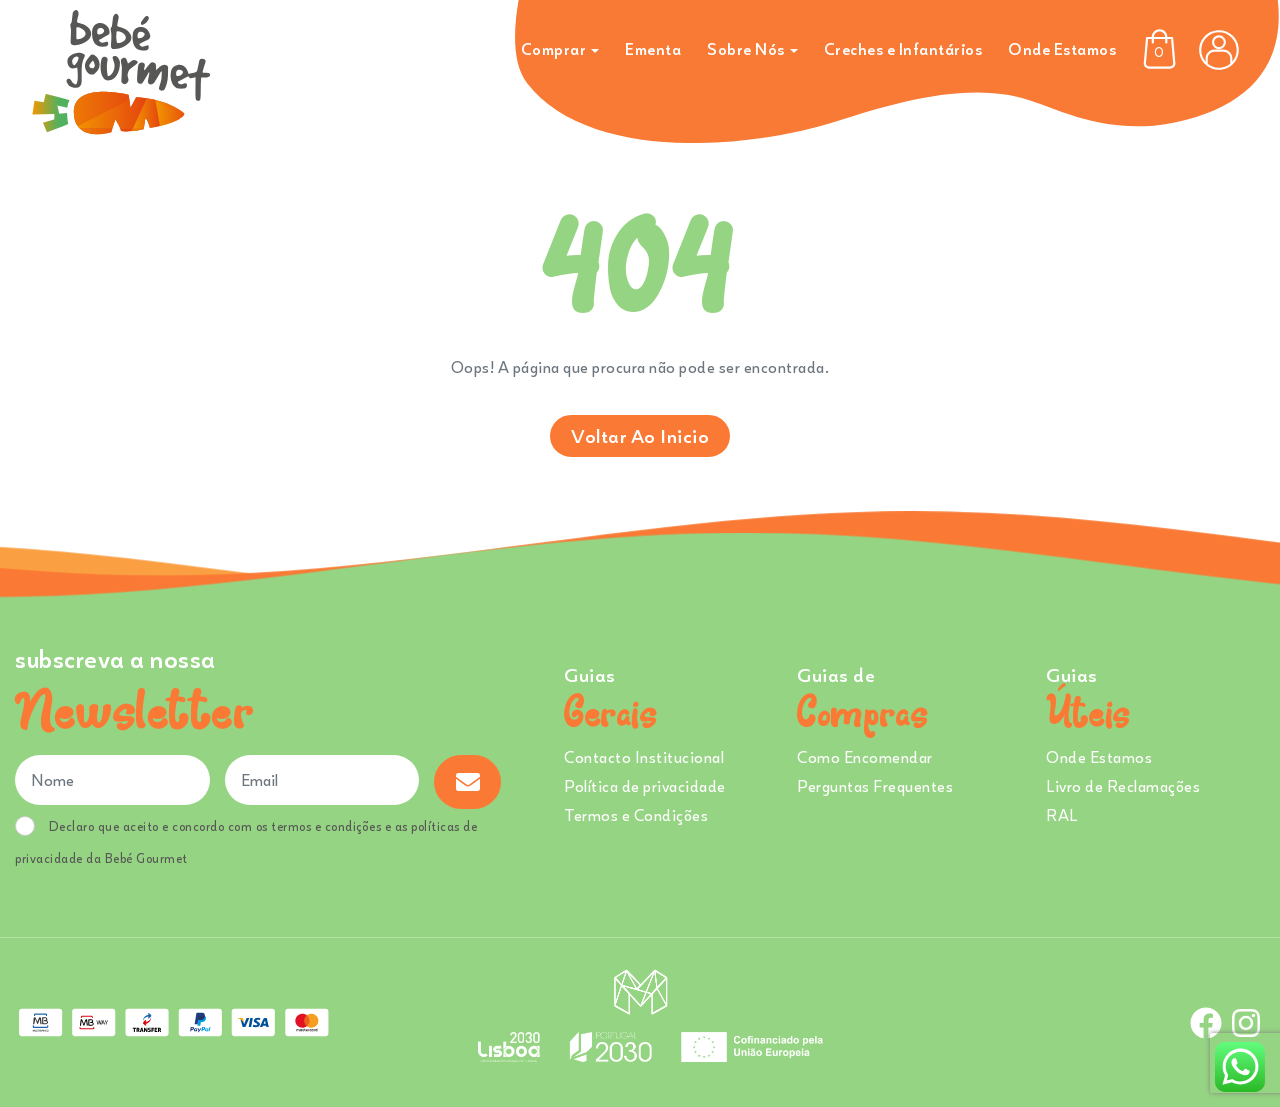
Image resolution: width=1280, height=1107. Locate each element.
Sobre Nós (746, 49)
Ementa (653, 49)
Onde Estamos (1062, 49)
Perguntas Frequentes (875, 786)
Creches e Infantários (903, 49)
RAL (1062, 815)
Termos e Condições (636, 815)
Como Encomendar (865, 757)
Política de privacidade (645, 786)
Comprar (554, 49)
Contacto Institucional (644, 757)
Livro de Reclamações (1123, 786)
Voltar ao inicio (640, 435)
